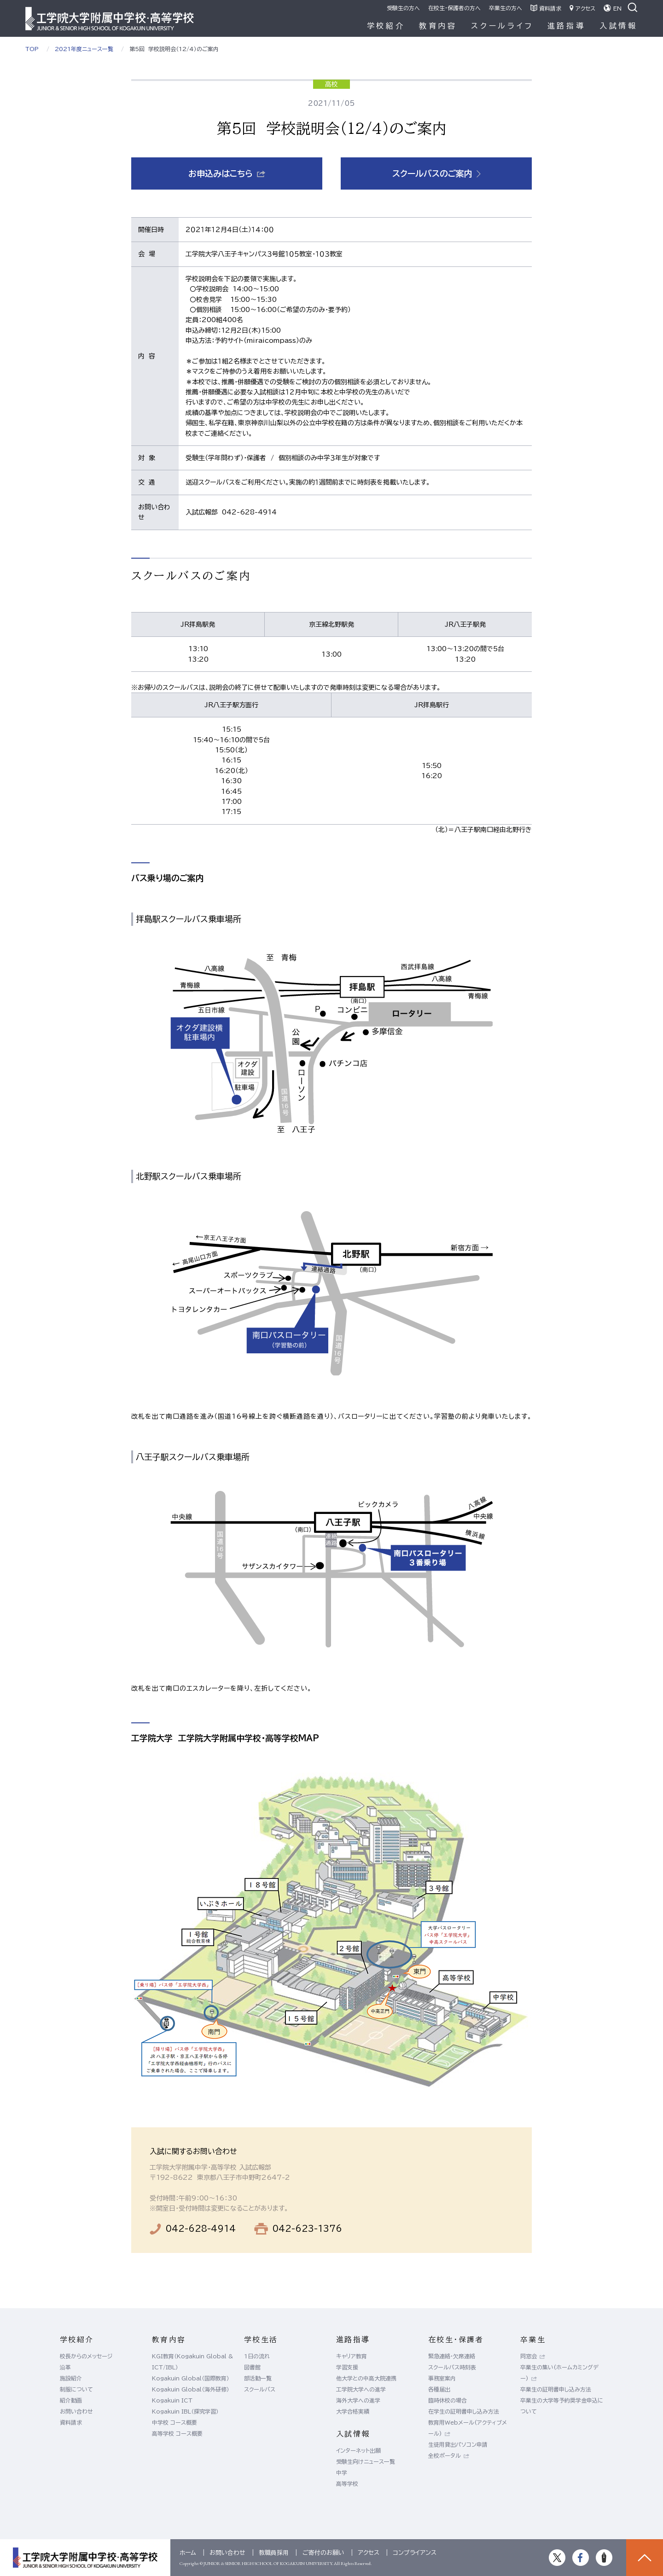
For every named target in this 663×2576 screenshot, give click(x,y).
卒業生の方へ (505, 8)
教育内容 (438, 25)
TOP (32, 49)
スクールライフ (502, 25)
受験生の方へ (403, 8)
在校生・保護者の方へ (454, 8)
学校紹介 (386, 25)
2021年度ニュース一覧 (84, 49)
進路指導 (566, 25)
